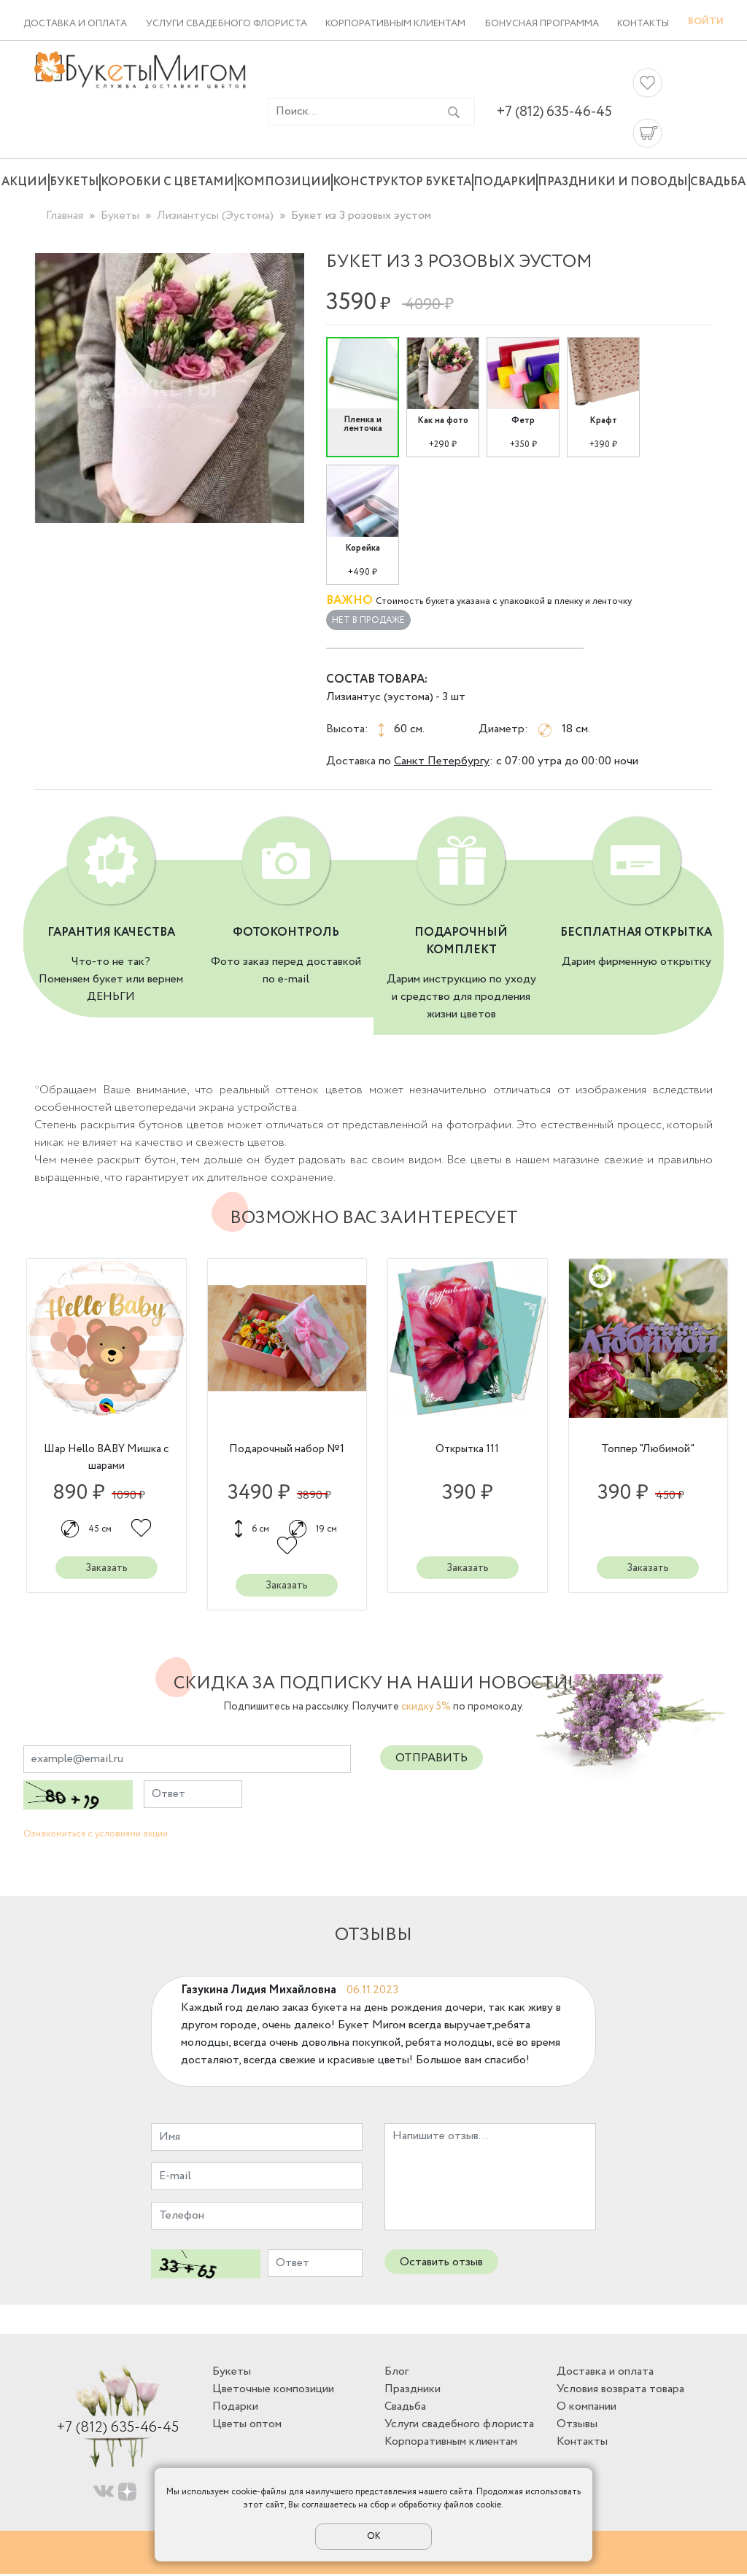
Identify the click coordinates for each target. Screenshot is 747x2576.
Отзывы (577, 2425)
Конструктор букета (402, 182)
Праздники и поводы (613, 182)
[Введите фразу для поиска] (351, 111)
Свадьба (718, 182)
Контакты (643, 24)
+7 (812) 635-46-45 (554, 112)
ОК (373, 2536)
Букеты (74, 182)
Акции (24, 182)
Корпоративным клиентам (395, 24)
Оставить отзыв (441, 2263)
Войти (706, 21)
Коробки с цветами (167, 182)
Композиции (283, 182)
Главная (64, 215)
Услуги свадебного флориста (226, 24)
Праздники (412, 2390)
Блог (396, 2372)
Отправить (431, 1760)
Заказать (106, 1569)
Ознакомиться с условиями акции (95, 1836)
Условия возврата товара (620, 2390)
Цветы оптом (247, 2425)
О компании (586, 2408)
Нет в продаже (368, 620)
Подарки (504, 182)
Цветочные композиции (273, 2390)
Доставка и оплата (75, 24)
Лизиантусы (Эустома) (215, 215)
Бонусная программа (541, 24)
